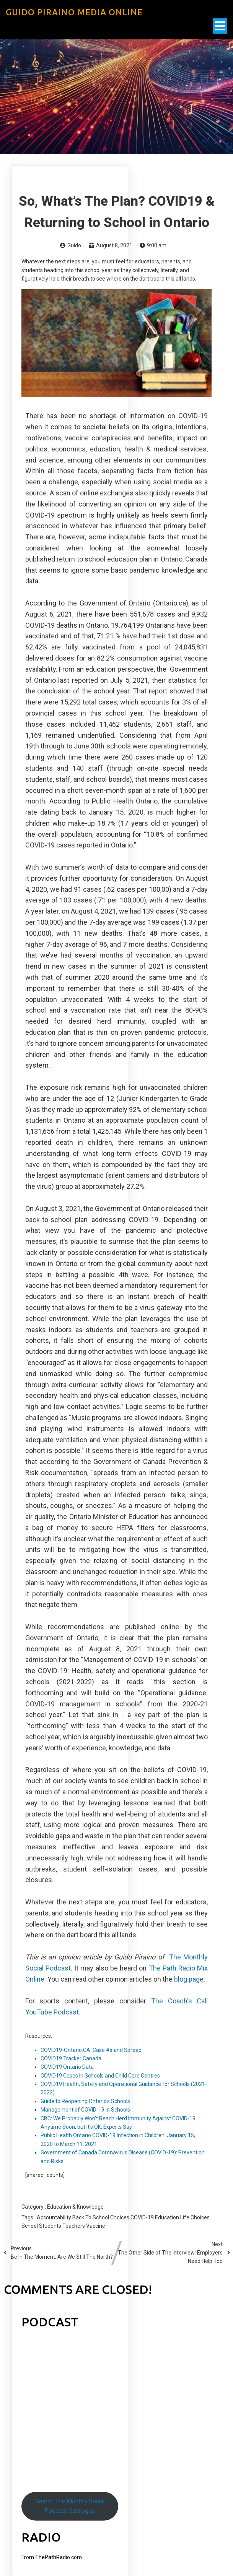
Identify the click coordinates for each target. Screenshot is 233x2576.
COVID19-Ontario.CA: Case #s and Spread (91, 2050)
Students (50, 2226)
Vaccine (95, 2226)
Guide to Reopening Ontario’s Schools (85, 2101)
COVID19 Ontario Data (67, 2067)
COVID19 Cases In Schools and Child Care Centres (100, 2076)
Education (167, 2217)
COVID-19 (142, 2217)
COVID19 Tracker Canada (71, 2058)
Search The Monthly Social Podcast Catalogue (69, 2506)
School (30, 2226)
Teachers (74, 2226)
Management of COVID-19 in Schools (85, 2110)
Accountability (54, 2217)
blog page (189, 1979)
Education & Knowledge (75, 2207)
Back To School (91, 2217)
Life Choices (195, 2217)
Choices (120, 2217)
